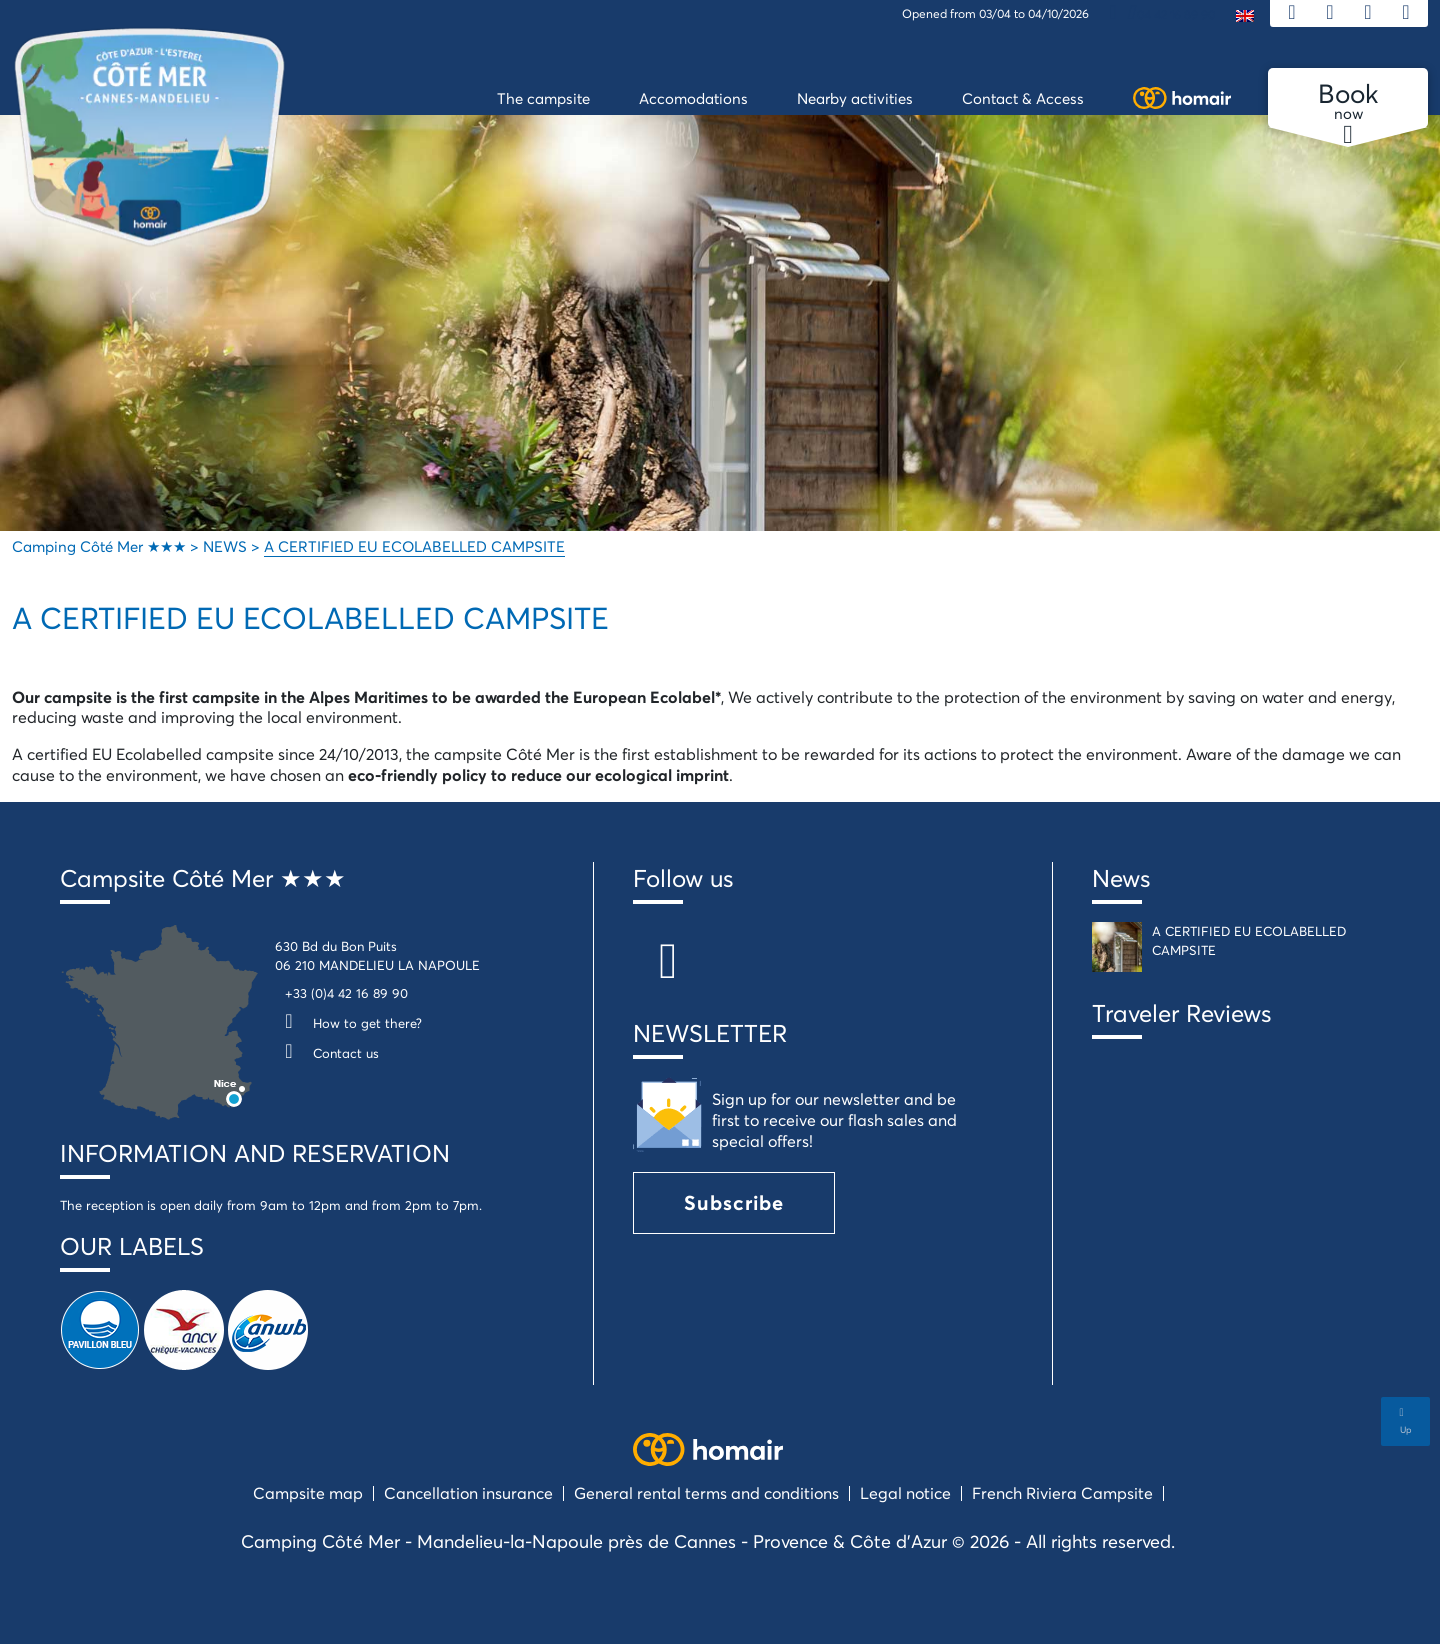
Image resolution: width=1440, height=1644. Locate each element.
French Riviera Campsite (1062, 1492)
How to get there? (348, 1023)
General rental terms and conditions (706, 1492)
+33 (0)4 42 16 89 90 (346, 993)
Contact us (327, 1053)
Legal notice (905, 1492)
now (1348, 102)
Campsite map (308, 1492)
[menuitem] (1245, 14)
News (1121, 878)
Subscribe (734, 1202)
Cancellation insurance (468, 1492)
